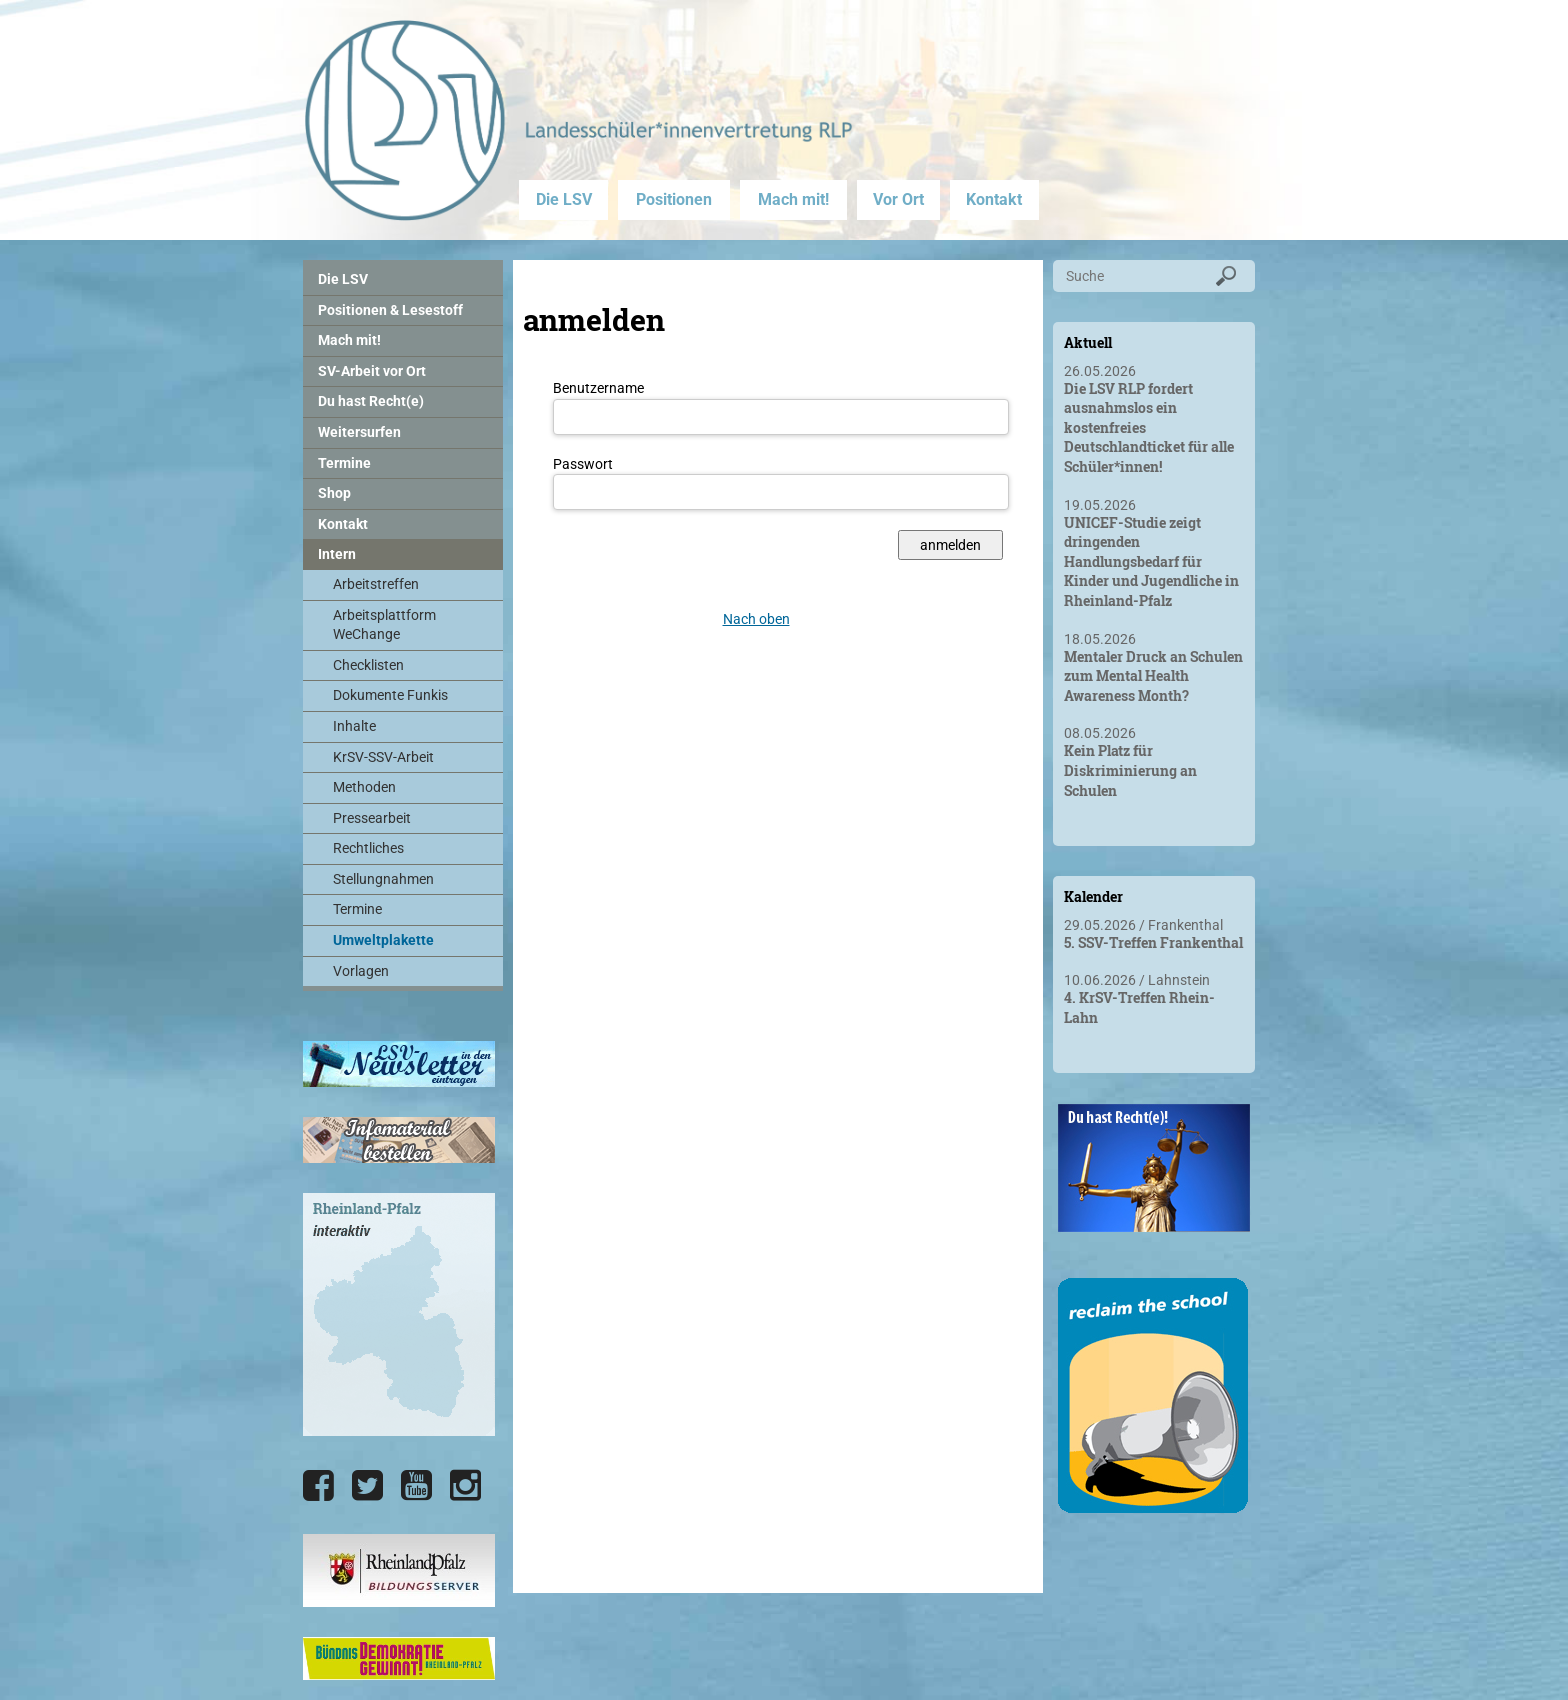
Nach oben (756, 619)
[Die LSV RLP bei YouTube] (416, 1486)
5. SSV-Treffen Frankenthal (1153, 942)
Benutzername (598, 388)
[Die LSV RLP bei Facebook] (318, 1486)
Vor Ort (898, 199)
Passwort (583, 464)
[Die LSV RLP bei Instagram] (465, 1486)
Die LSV (564, 199)
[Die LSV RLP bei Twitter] (367, 1486)
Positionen (674, 199)
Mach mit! (793, 199)
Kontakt (994, 199)
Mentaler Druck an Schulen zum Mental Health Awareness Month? (1153, 676)
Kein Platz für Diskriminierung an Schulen (1130, 770)
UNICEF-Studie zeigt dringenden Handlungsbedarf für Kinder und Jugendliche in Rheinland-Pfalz (1151, 561)
